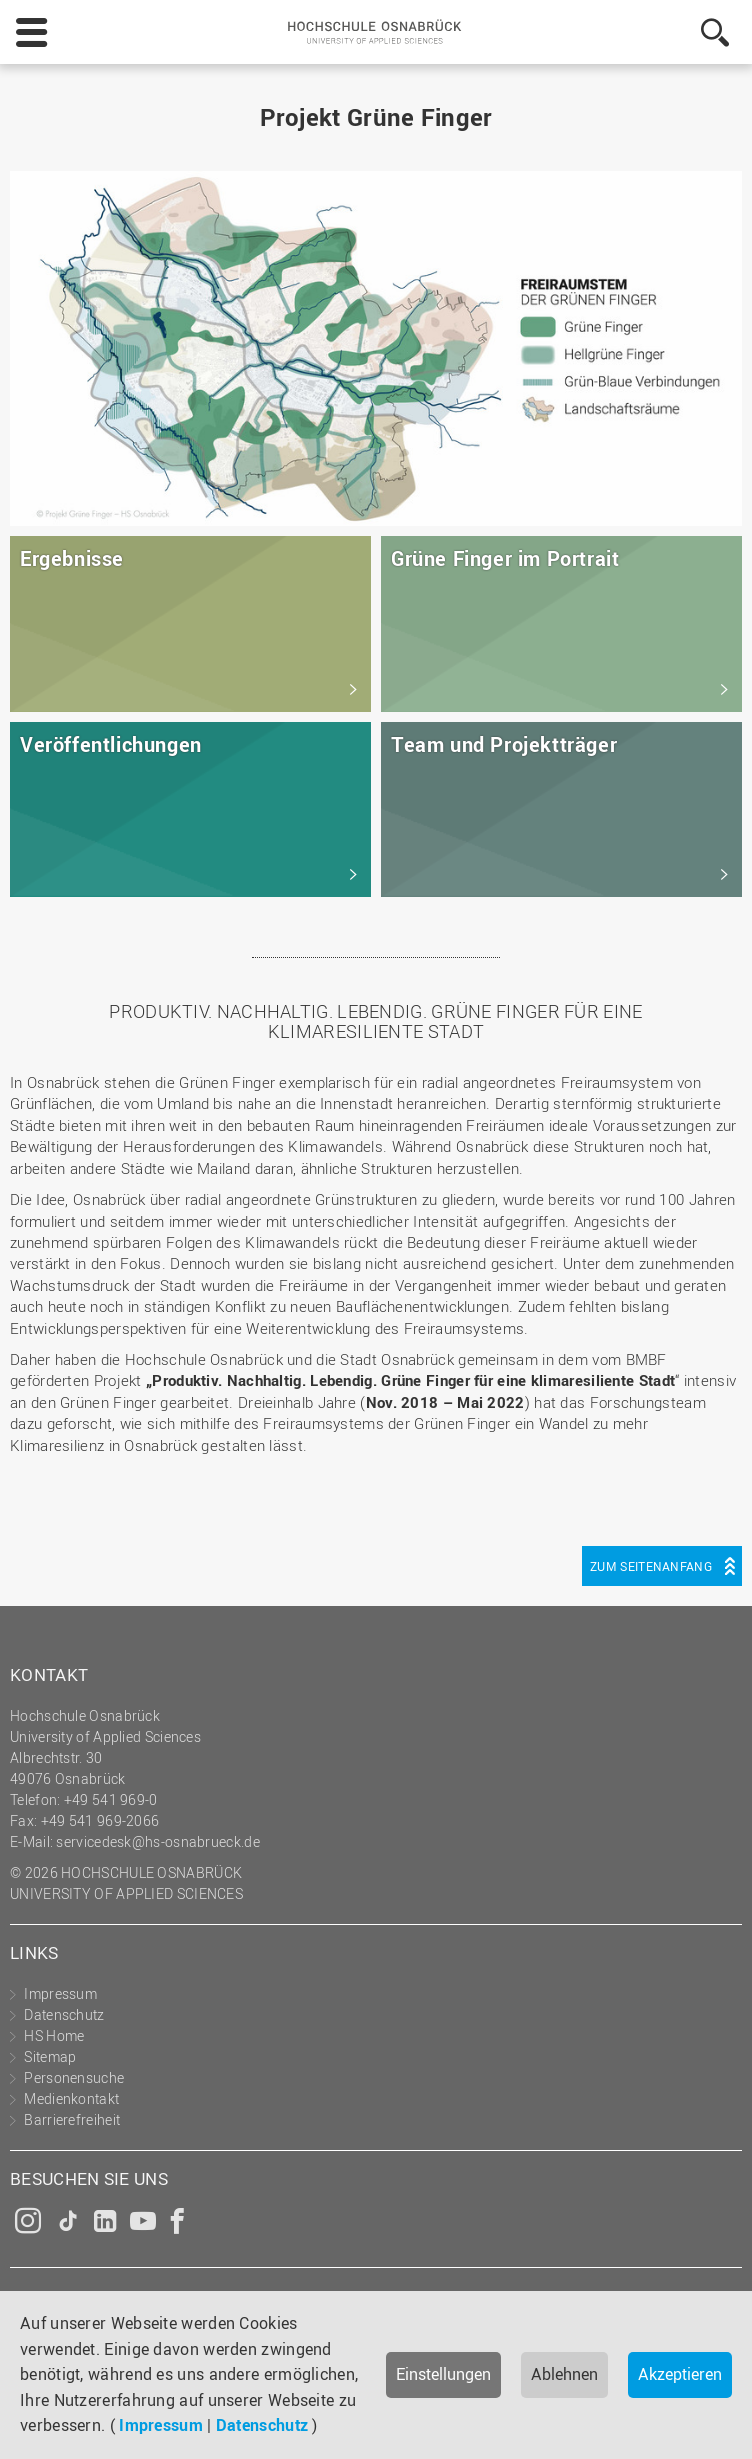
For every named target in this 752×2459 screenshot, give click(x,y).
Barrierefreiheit (72, 2119)
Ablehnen (564, 2374)
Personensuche (74, 2077)
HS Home (54, 2035)
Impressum (161, 2425)
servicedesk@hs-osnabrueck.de (157, 1841)
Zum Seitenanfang (651, 1566)
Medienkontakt (71, 2098)
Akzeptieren (680, 2374)
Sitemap (50, 2056)
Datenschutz (262, 2425)
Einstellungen (443, 2374)
